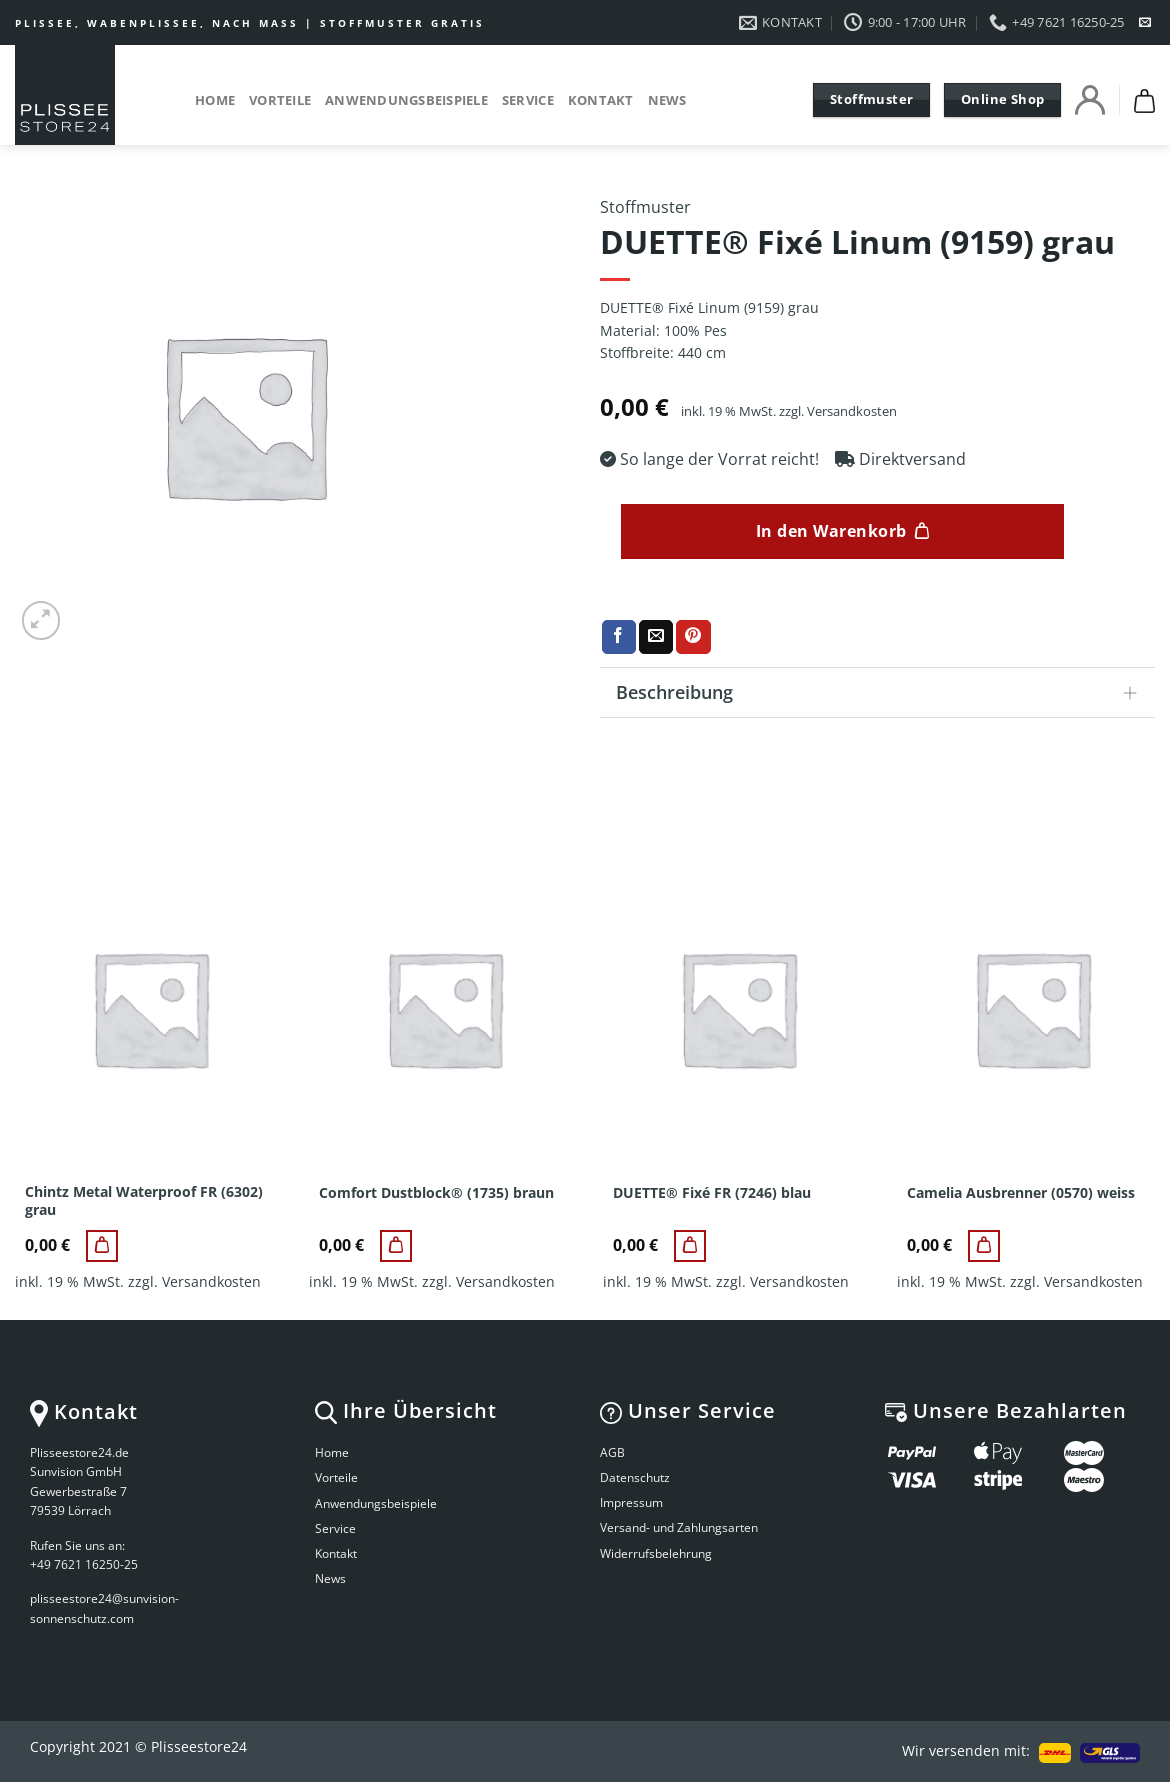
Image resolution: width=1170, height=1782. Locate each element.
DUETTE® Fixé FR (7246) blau (712, 1193)
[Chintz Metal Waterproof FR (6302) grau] (102, 1246)
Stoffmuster (645, 207)
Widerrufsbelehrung (656, 1553)
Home (215, 100)
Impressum (631, 1502)
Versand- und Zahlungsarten (679, 1527)
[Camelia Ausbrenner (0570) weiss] (984, 1246)
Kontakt (601, 100)
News (667, 100)
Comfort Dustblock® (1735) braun (436, 1193)
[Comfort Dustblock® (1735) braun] (396, 1246)
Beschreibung (883, 694)
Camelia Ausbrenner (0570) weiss (1021, 1193)
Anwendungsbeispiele (406, 100)
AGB (612, 1452)
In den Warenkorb (831, 531)
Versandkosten (852, 411)
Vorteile (280, 100)
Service (528, 100)
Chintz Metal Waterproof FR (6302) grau (144, 1201)
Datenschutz (635, 1477)
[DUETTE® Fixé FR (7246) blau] (690, 1246)
